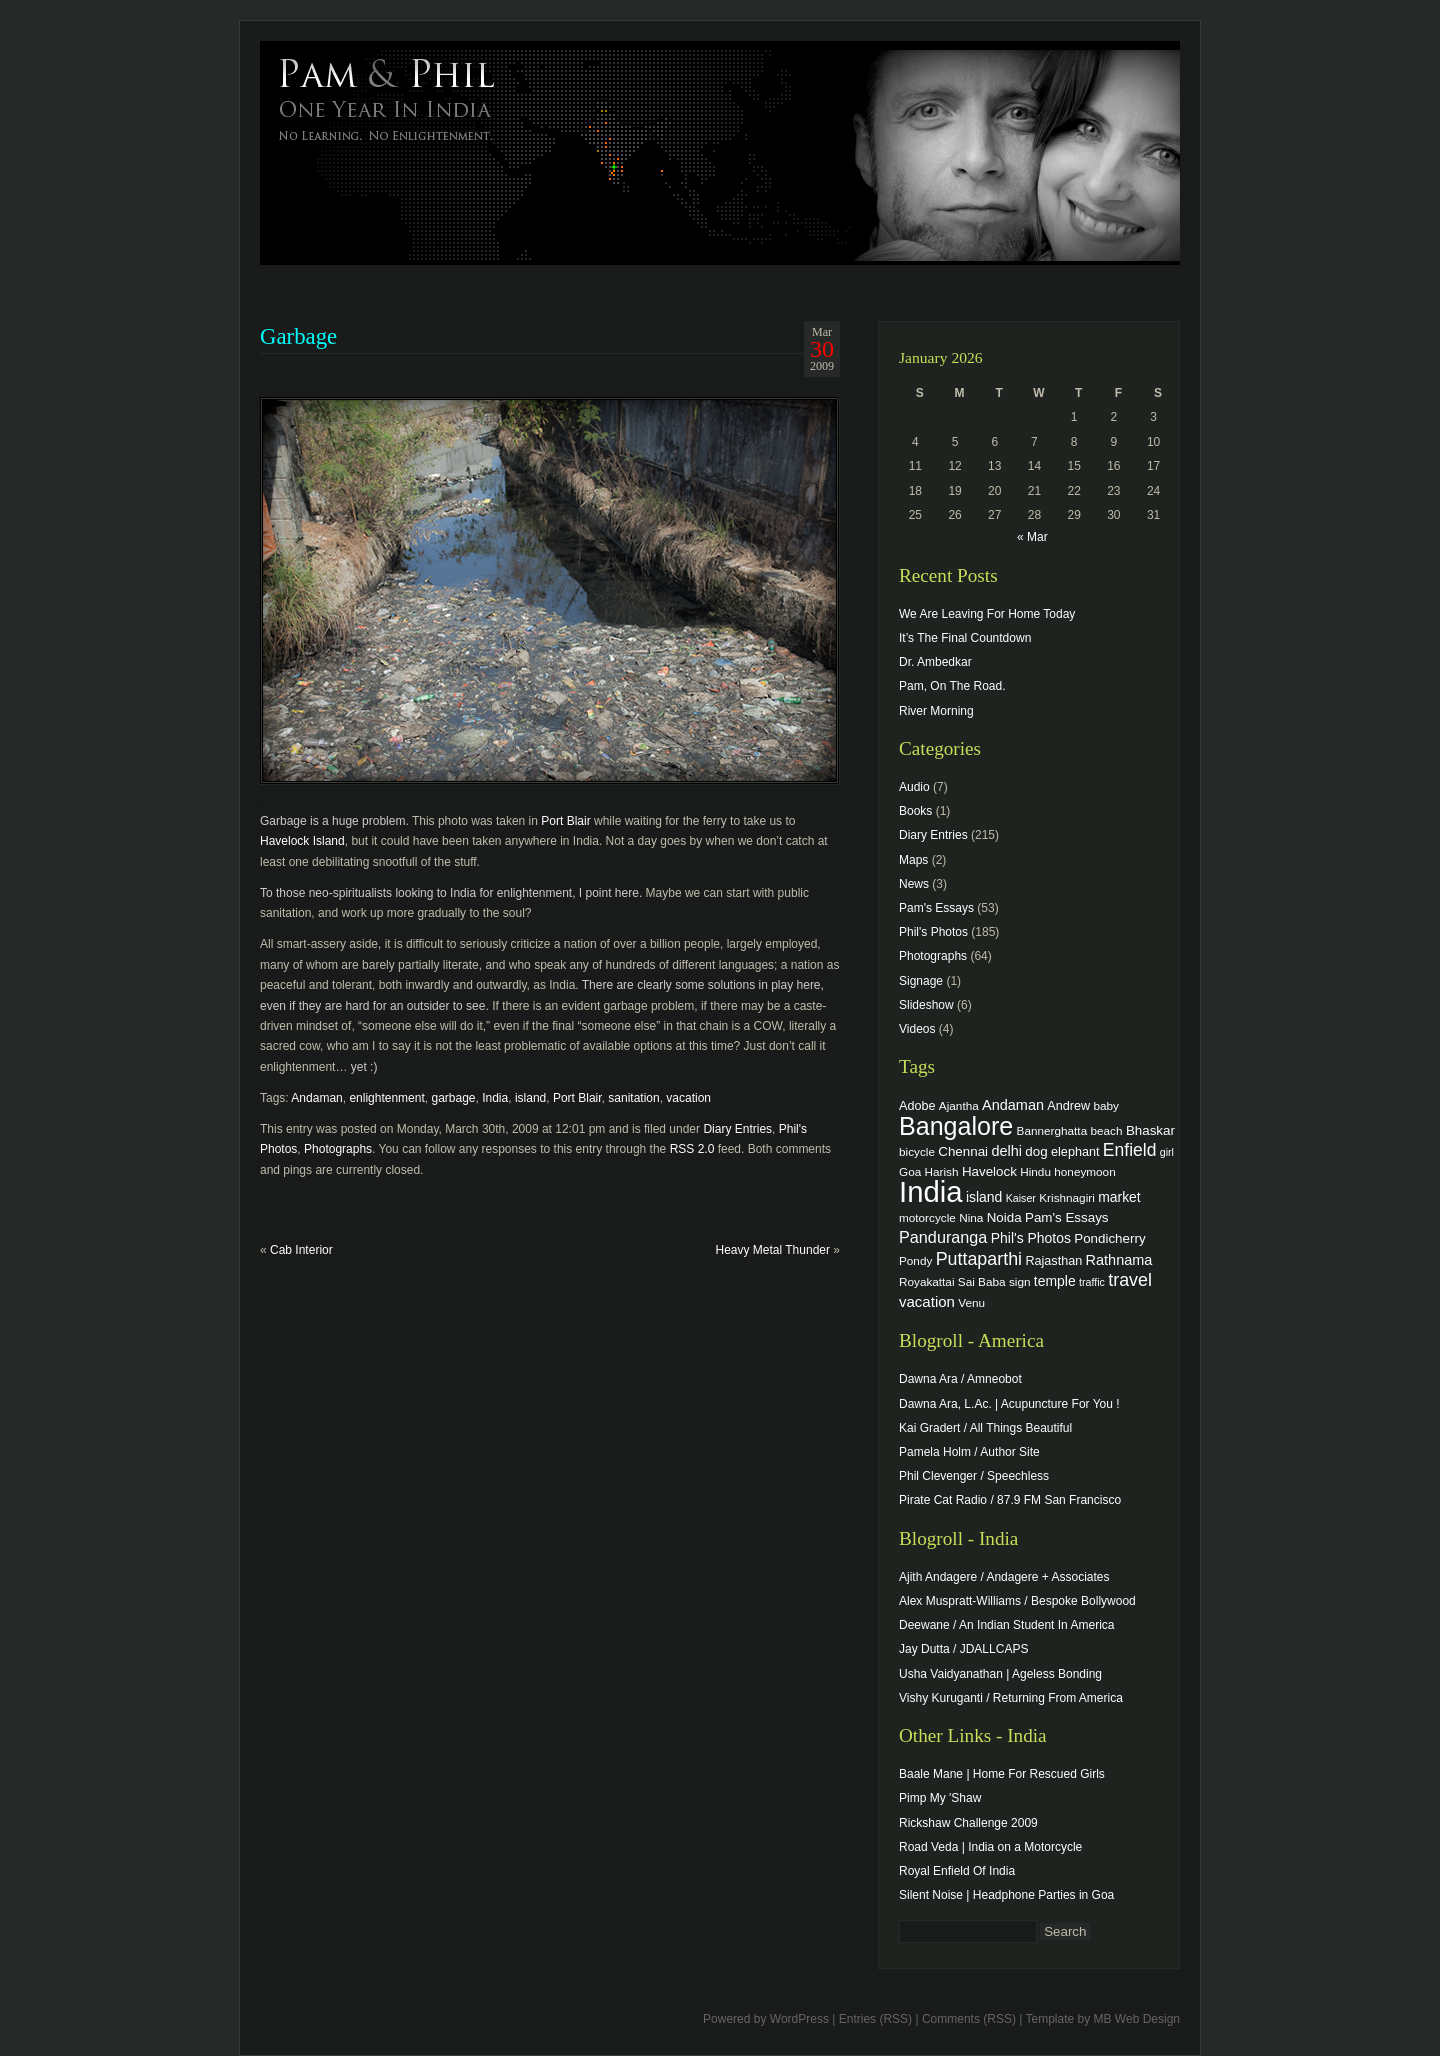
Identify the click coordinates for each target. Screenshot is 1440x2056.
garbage (453, 1098)
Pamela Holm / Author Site (969, 1452)
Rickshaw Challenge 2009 (968, 1823)
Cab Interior (301, 1250)
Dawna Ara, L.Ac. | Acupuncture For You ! (1009, 1404)
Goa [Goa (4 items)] (910, 1171)
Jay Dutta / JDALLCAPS (963, 1649)
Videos (917, 1029)
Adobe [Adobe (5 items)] (917, 1106)
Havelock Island (302, 841)
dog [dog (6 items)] (1036, 1151)
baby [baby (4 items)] (1106, 1105)
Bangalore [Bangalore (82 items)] (956, 1126)
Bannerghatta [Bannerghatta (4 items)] (1052, 1130)
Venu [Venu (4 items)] (971, 1302)
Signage (921, 981)
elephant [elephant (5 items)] (1075, 1152)
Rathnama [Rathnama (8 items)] (1119, 1260)
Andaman (316, 1098)
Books (915, 811)
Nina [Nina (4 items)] (971, 1217)
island (530, 1098)
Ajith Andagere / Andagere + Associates (1004, 1577)
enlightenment (386, 1098)
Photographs (338, 1149)
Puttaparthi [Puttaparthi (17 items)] (979, 1259)
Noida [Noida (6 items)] (1004, 1217)
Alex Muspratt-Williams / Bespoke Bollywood (1017, 1601)
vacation (688, 1098)
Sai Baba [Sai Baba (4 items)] (982, 1281)
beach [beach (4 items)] (1107, 1130)
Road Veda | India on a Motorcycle (990, 1847)
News (914, 884)
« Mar (1032, 537)
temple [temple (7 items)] (1055, 1281)
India (495, 1098)
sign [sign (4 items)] (1020, 1281)
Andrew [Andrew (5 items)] (1068, 1106)
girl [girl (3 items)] (1167, 1152)
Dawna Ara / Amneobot (960, 1379)
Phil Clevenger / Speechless (974, 1476)
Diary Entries (737, 1129)
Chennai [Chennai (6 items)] (963, 1151)
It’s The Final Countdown (965, 638)
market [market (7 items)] (1119, 1197)
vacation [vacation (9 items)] (927, 1301)
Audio (914, 787)
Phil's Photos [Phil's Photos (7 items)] (1031, 1238)
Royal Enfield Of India (957, 1871)
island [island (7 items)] (984, 1197)
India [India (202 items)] (931, 1191)
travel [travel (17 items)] (1130, 1280)
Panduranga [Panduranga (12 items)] (943, 1237)
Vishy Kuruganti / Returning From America (1011, 1698)
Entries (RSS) (875, 2019)
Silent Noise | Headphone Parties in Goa (1006, 1895)
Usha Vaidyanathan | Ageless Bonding (1000, 1674)
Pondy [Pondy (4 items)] (915, 1260)
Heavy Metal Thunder (772, 1250)
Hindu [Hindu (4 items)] (1035, 1171)
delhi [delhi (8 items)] (1006, 1151)
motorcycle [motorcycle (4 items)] (927, 1217)
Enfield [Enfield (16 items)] (1130, 1150)
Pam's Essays (936, 908)
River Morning (936, 711)
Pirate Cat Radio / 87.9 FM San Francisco (1010, 1500)
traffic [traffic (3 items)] (1092, 1282)
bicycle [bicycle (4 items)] (917, 1151)
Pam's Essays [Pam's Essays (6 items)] (1067, 1217)
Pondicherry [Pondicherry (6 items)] (1109, 1238)
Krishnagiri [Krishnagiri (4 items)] (1067, 1197)
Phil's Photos (933, 932)
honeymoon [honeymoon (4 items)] (1084, 1171)
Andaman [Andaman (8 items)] (1013, 1105)
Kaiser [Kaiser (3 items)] (1021, 1198)
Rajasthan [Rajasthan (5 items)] (1053, 1261)
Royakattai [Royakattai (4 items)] (927, 1281)
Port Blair (565, 821)
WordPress (799, 2019)
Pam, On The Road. (952, 686)
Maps (913, 860)
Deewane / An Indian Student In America (1006, 1625)
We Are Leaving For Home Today (987, 614)
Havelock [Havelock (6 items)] (989, 1171)
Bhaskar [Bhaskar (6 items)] (1150, 1130)
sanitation (633, 1098)
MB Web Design (1137, 2019)
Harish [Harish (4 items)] (942, 1171)
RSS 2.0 (692, 1149)
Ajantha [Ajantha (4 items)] (959, 1105)
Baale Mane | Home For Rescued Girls (1002, 1774)
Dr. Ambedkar (935, 662)
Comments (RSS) (969, 2019)
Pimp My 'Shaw (940, 1798)
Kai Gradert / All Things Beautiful (985, 1428)
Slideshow (926, 1005)
